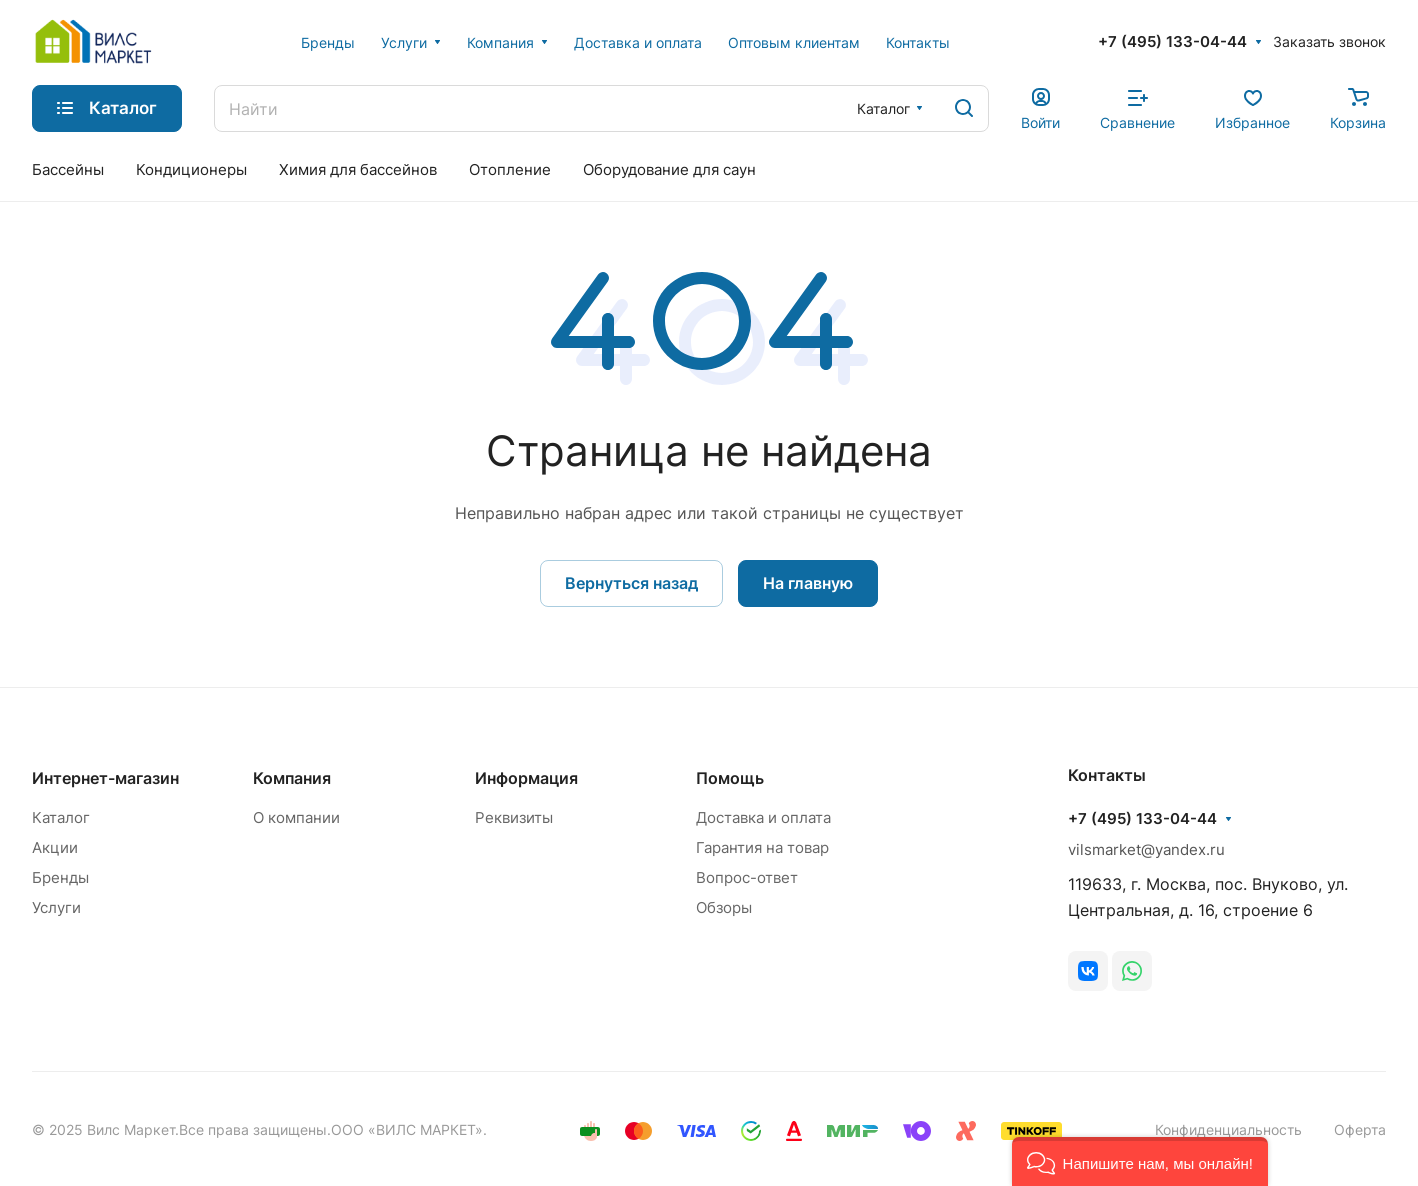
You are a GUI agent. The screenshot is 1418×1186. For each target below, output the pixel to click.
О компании (296, 817)
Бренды (60, 877)
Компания (292, 778)
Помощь (730, 778)
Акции (55, 847)
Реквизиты (514, 817)
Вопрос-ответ (747, 877)
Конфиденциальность (1228, 1129)
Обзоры (724, 907)
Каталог (61, 817)
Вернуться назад (631, 583)
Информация (526, 778)
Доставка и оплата (763, 817)
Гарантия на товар (762, 847)
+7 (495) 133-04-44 (1172, 42)
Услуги (56, 907)
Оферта (1360, 1129)
